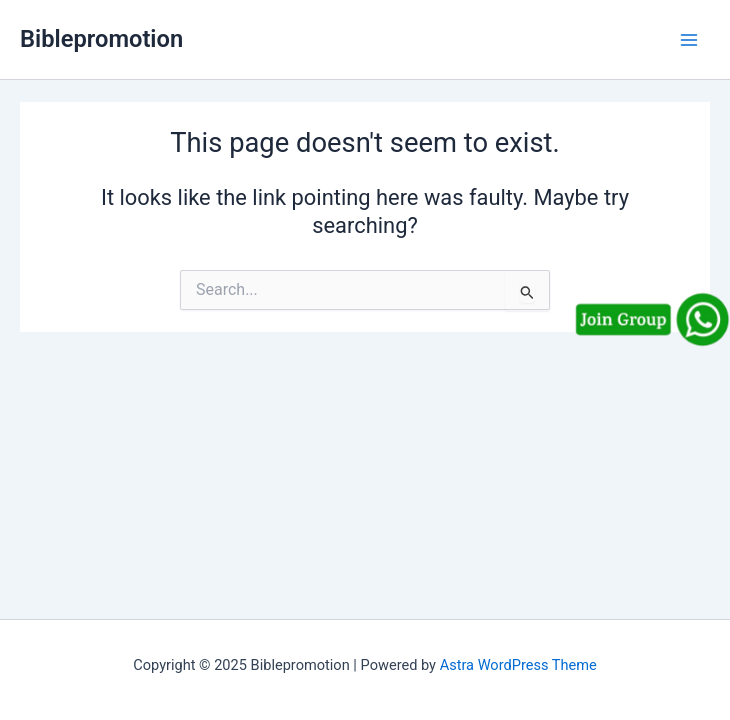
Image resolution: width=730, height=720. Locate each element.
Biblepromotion (101, 39)
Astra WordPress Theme (518, 665)
